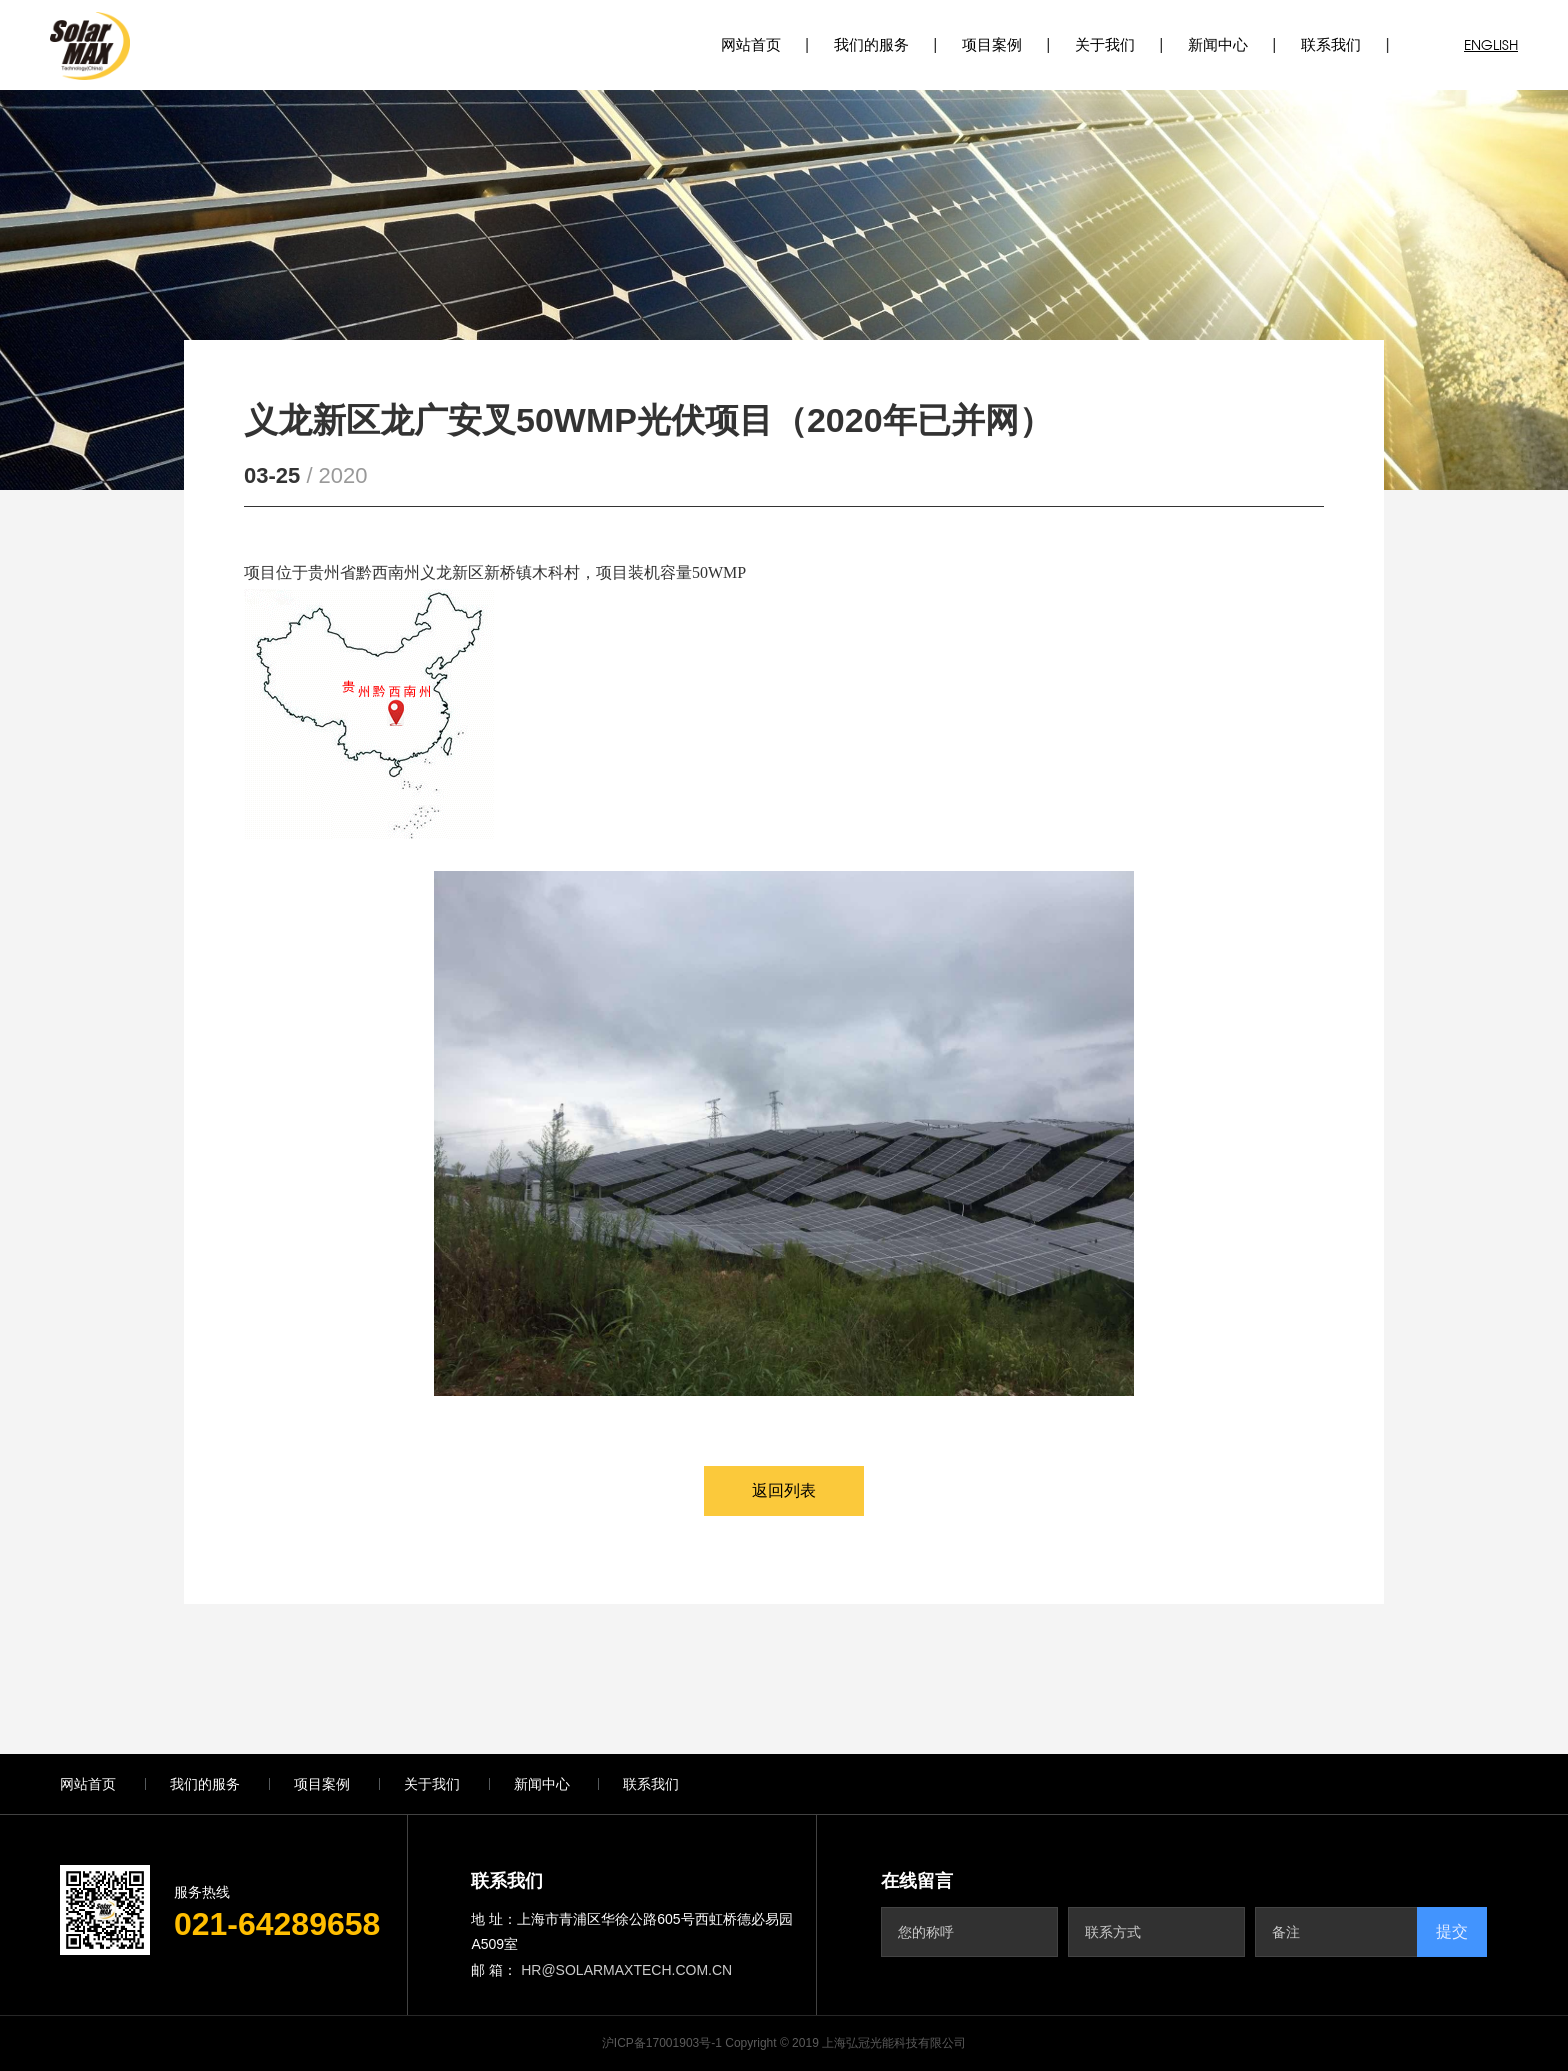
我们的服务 (871, 44)
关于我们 (1105, 44)
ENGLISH (1491, 45)
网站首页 (751, 44)
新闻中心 (1218, 44)
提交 (1452, 1931)
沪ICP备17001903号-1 (662, 2043)
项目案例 (992, 44)
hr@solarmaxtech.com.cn (626, 1970)
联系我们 (1331, 44)
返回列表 (784, 1490)
